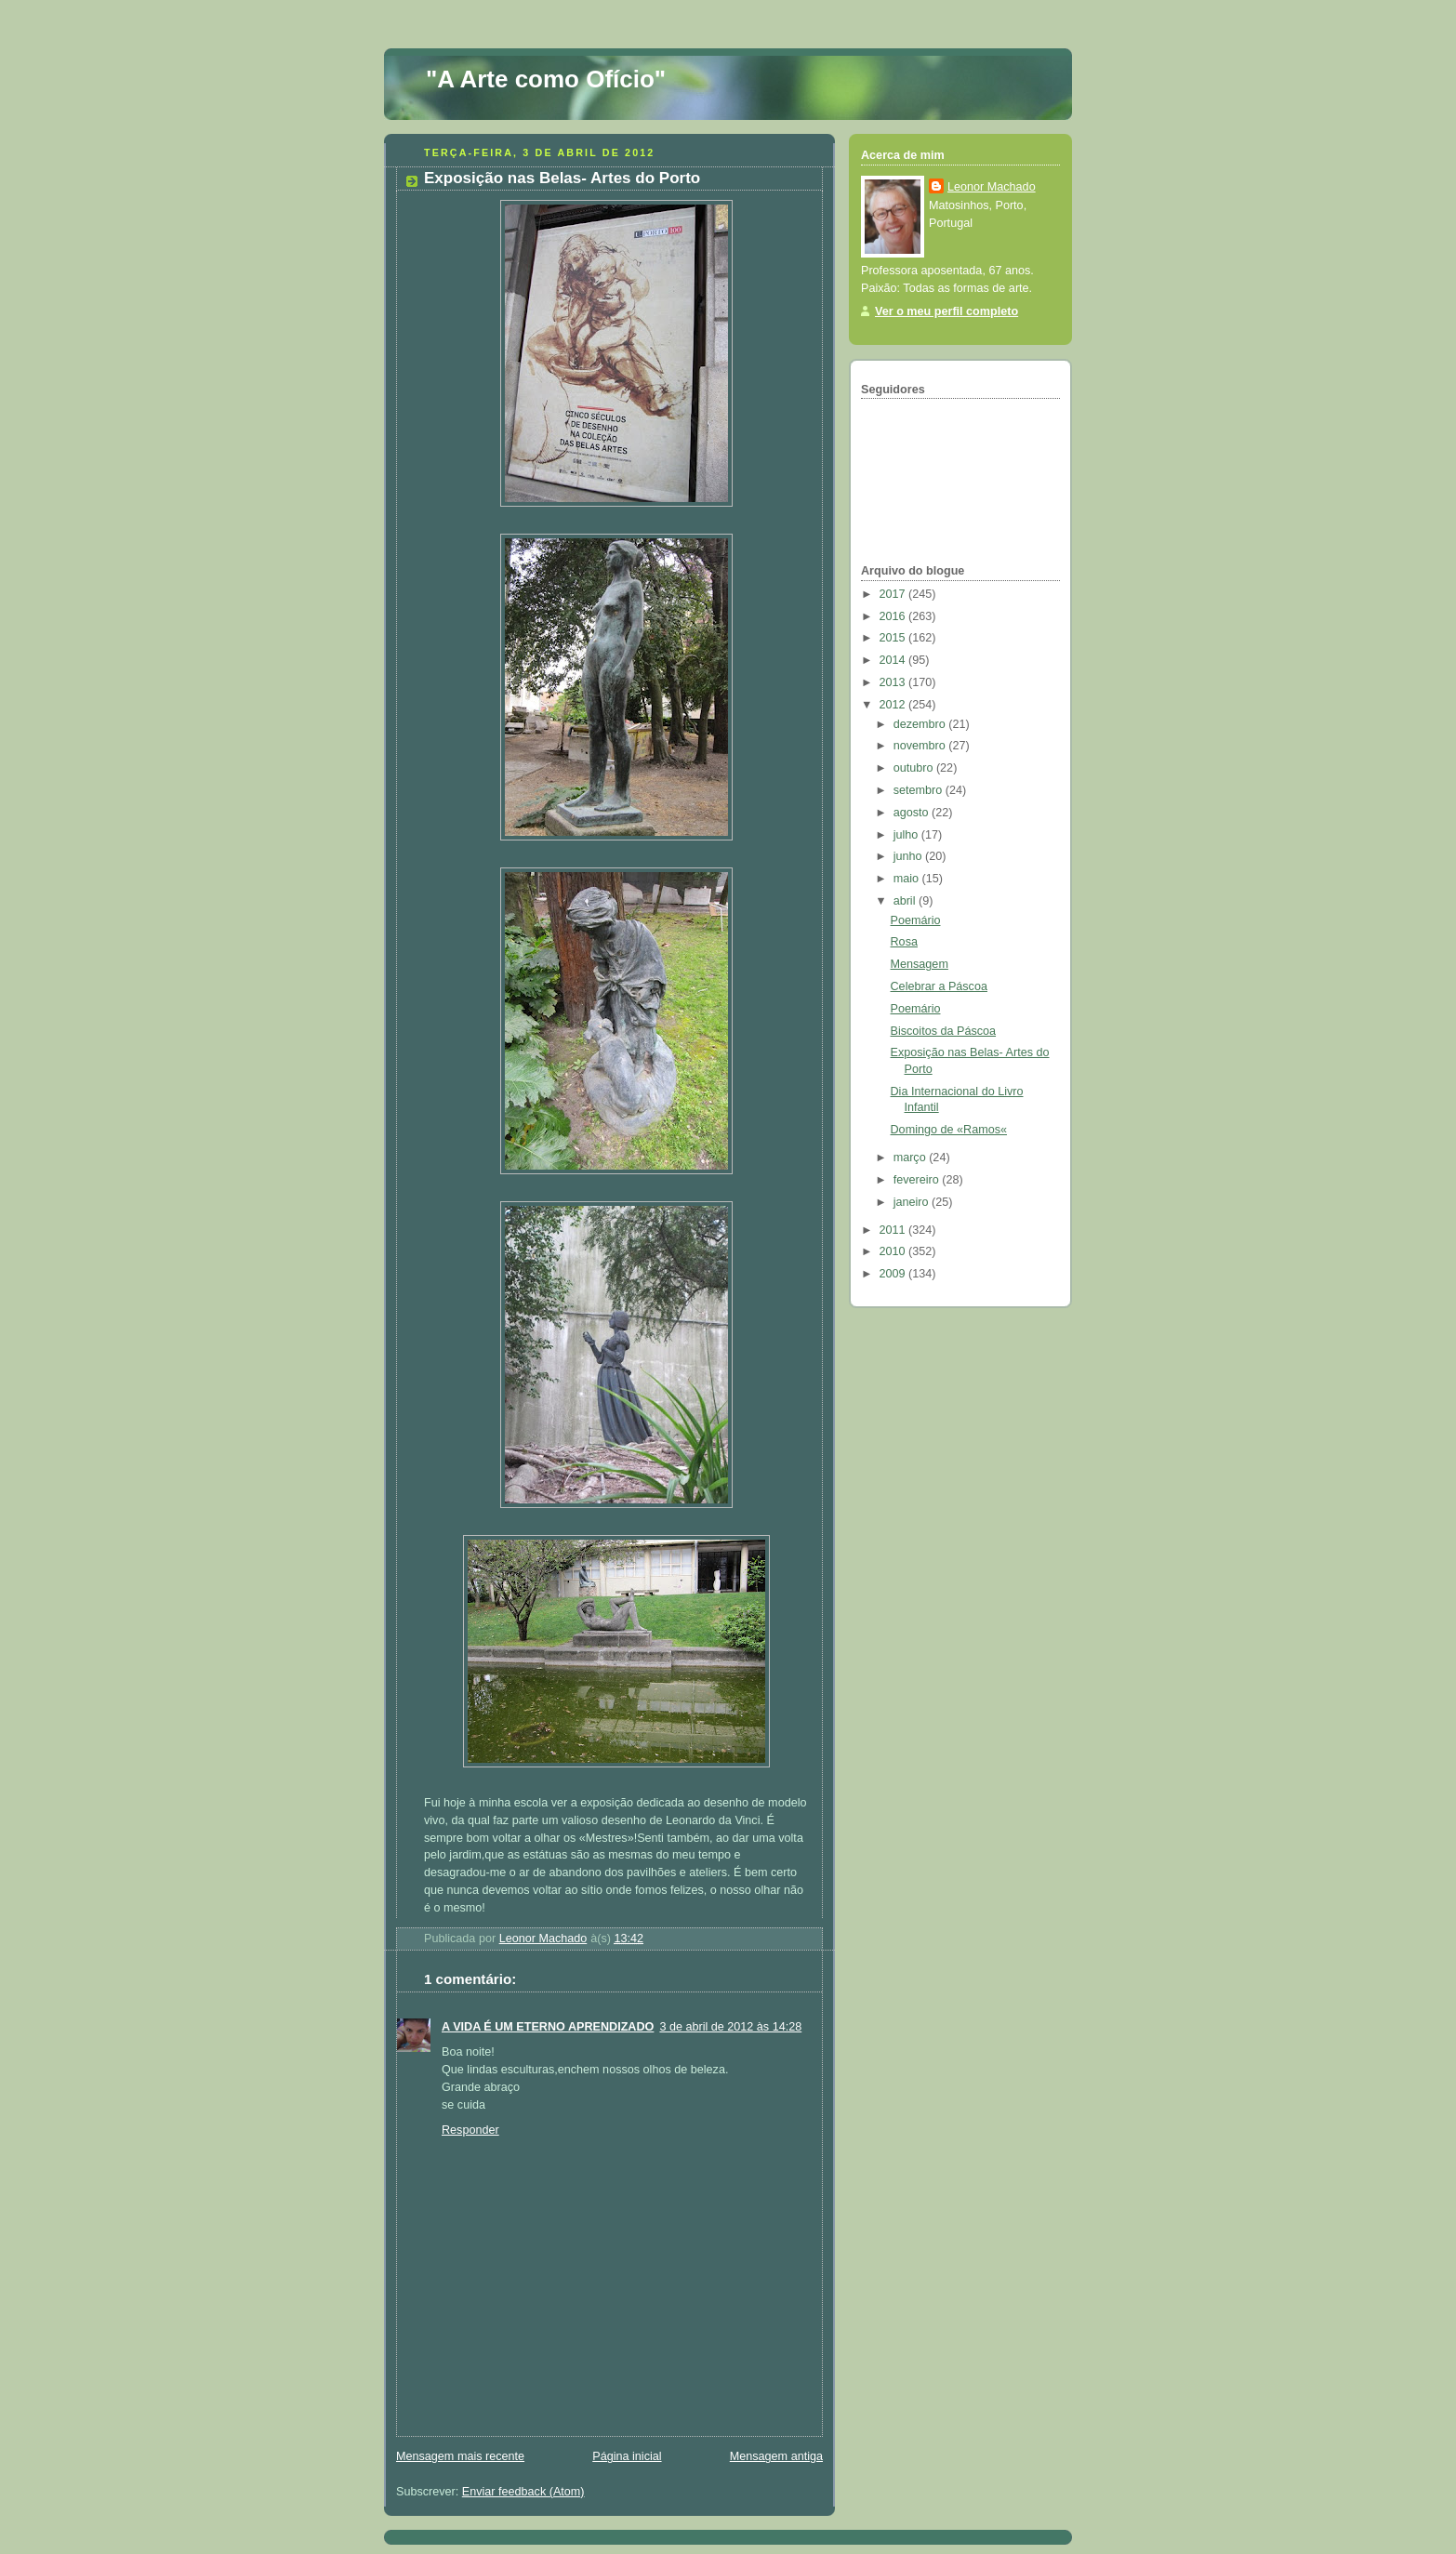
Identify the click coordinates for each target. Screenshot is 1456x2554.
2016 (894, 616)
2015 (894, 637)
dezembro (921, 724)
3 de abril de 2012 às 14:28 (730, 2026)
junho (909, 856)
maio (907, 878)
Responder (470, 2130)
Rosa (904, 941)
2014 (894, 660)
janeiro (912, 1202)
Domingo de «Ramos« (949, 1129)
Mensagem (919, 964)
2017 (894, 594)
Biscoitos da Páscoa (944, 1031)
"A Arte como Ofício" (546, 79)
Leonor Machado (991, 186)
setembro (919, 790)
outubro (914, 767)
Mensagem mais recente (460, 2456)
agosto (912, 812)
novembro (921, 745)
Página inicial (626, 2456)
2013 (894, 682)
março (911, 1157)
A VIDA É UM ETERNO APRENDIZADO (548, 2026)
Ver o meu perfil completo (946, 311)
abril (906, 900)
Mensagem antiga (776, 2456)
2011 (894, 1230)
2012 (894, 704)
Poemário (916, 920)
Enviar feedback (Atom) (523, 2491)
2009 (894, 1273)
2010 (894, 1251)
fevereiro (918, 1179)
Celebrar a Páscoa (939, 986)
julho (907, 834)
